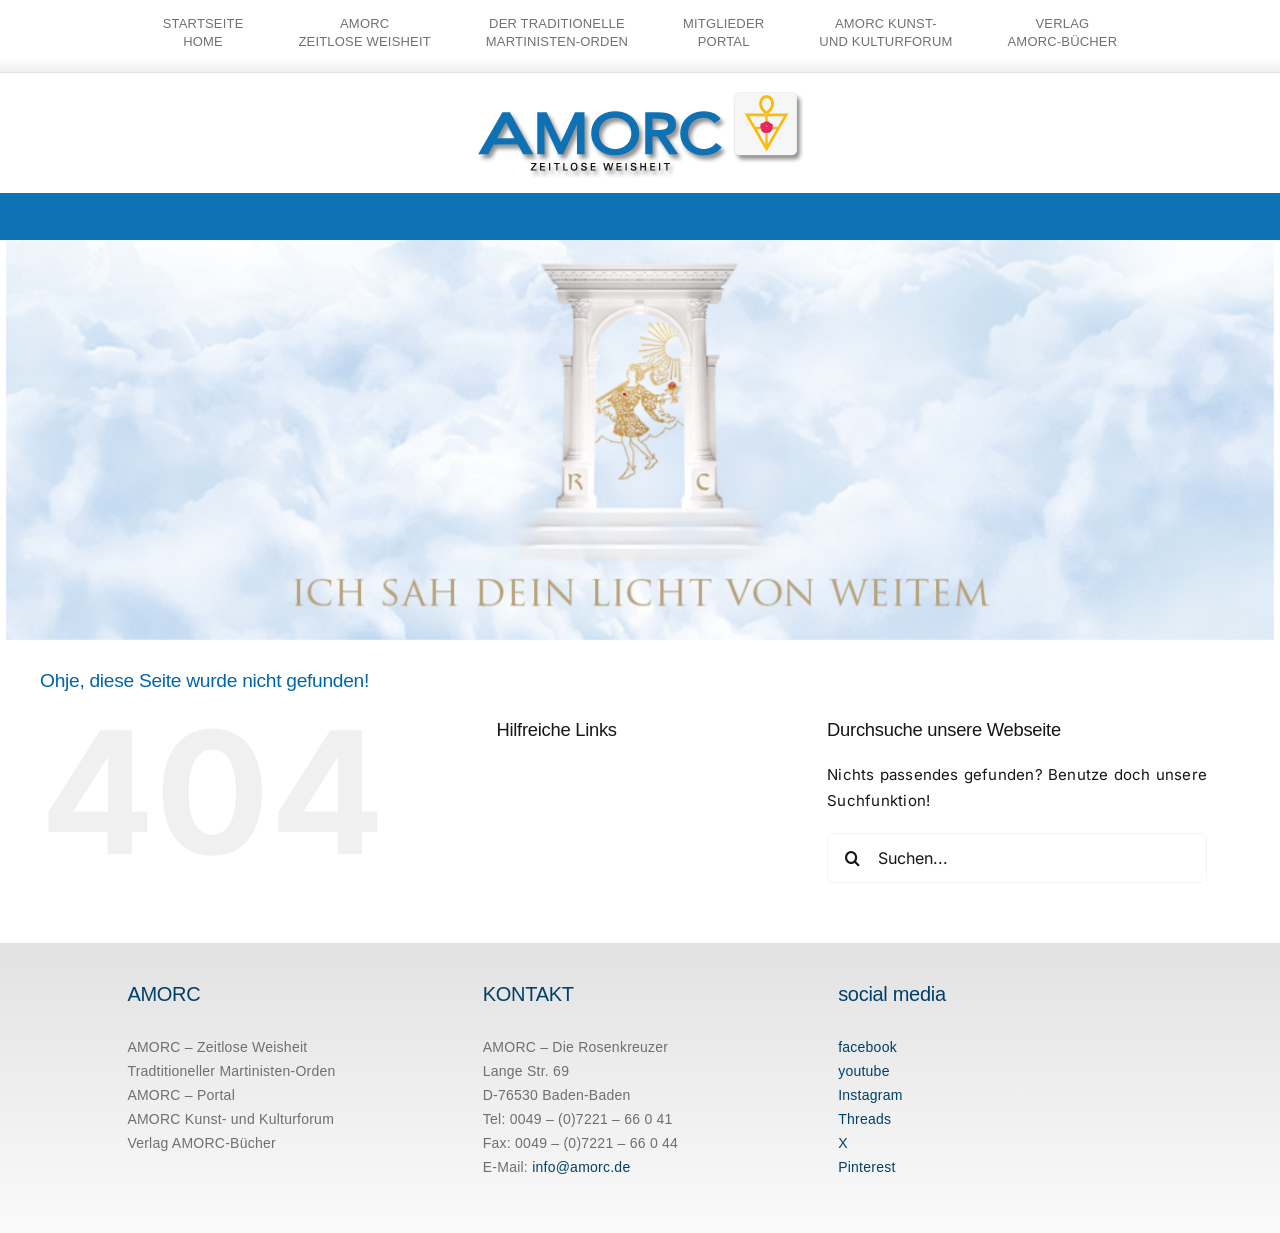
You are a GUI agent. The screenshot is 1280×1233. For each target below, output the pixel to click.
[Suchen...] (1017, 858)
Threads (864, 1119)
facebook (867, 1047)
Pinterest (866, 1167)
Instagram (870, 1095)
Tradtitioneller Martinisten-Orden (231, 1071)
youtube (864, 1071)
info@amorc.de (581, 1167)
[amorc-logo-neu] (640, 96)
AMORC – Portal (181, 1095)
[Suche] (852, 858)
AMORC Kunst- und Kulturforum (230, 1119)
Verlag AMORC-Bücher (201, 1143)
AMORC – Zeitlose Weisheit (217, 1047)
